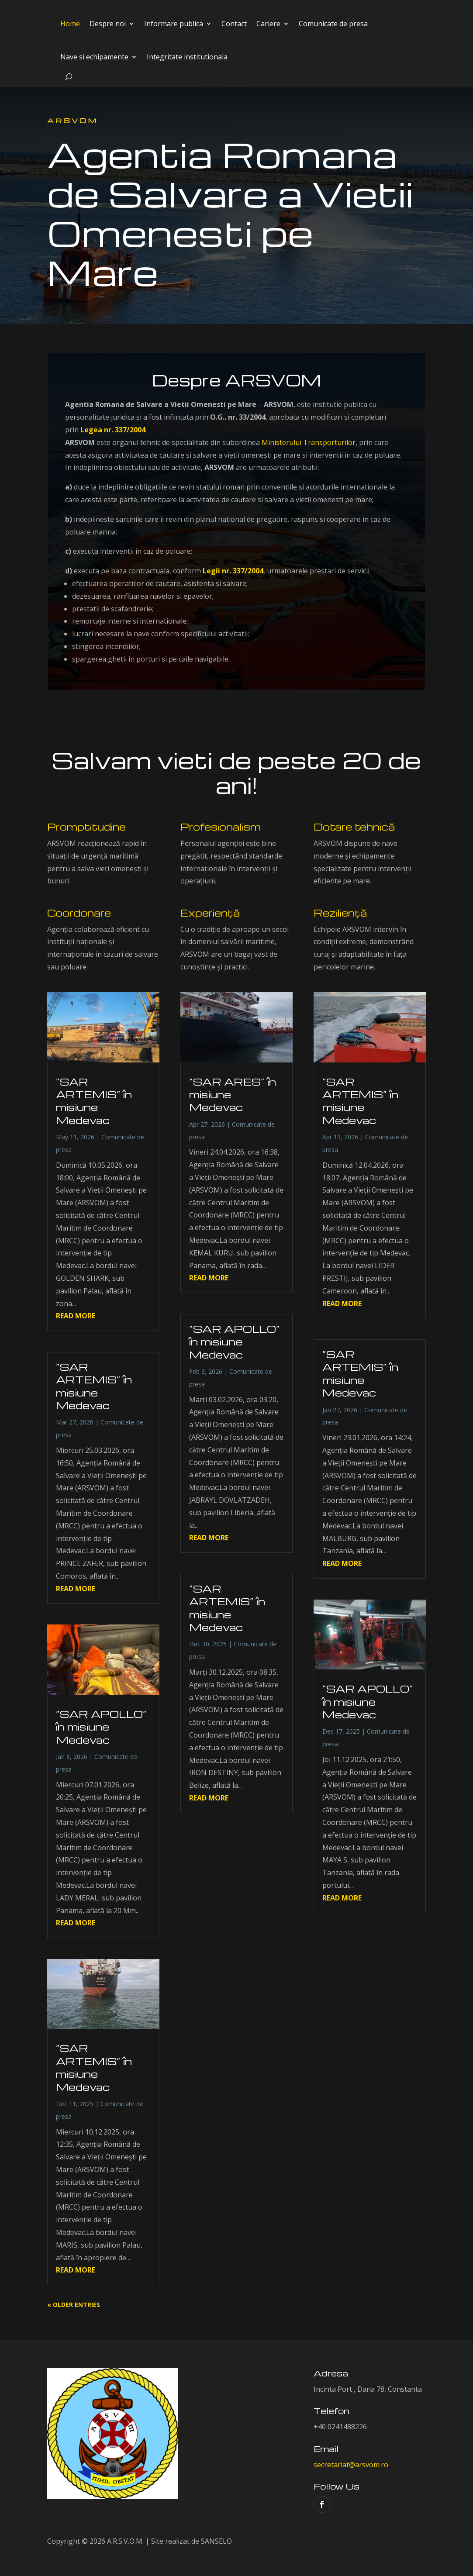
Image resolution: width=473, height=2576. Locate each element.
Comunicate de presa (333, 23)
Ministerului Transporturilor (309, 442)
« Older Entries (73, 2304)
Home (70, 23)
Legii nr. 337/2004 (233, 571)
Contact (234, 23)
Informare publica (173, 23)
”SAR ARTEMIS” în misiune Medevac (94, 1101)
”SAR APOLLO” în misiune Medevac (101, 1726)
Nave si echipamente (94, 57)
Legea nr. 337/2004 (112, 430)
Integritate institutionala (187, 57)
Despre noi (108, 23)
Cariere (268, 23)
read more (75, 1316)
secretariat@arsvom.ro (351, 2464)
